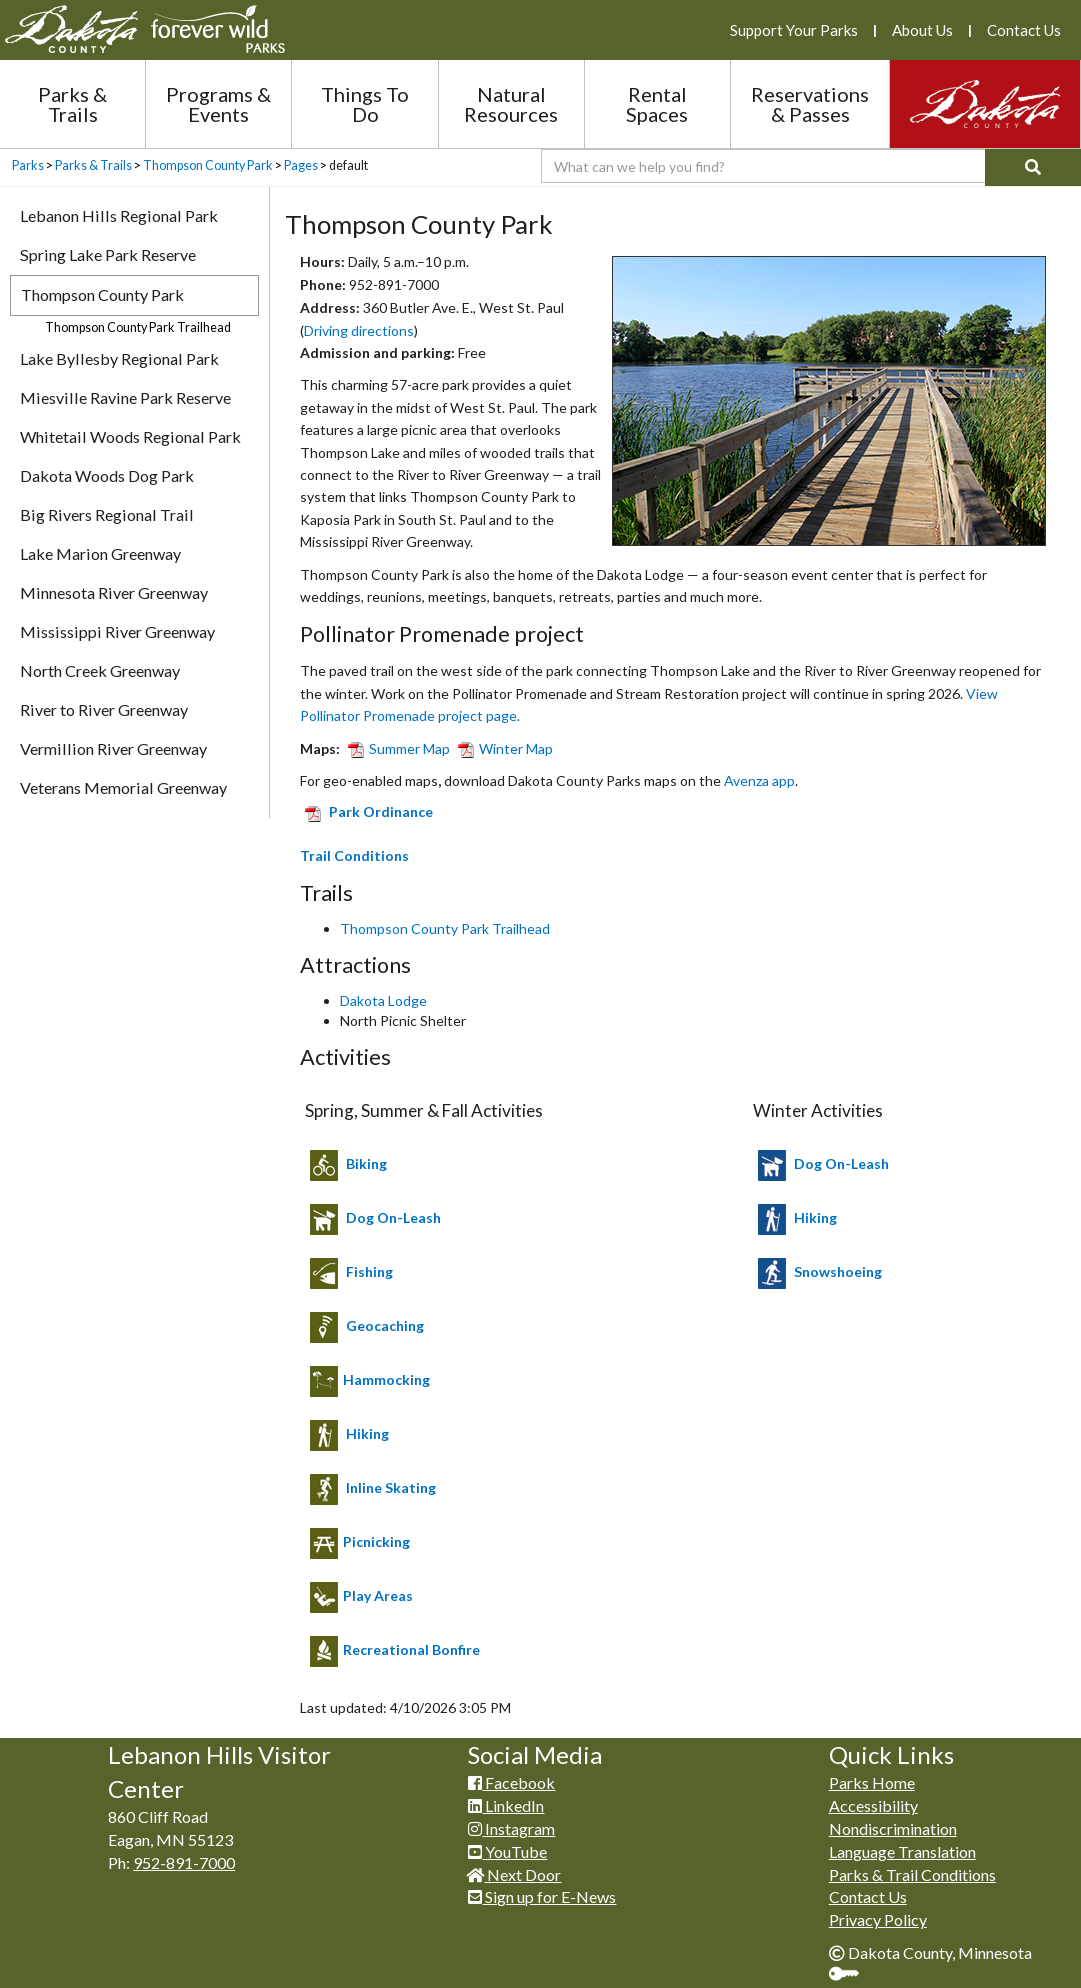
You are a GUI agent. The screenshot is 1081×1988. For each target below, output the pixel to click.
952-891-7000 (184, 1862)
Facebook (511, 1782)
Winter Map (501, 748)
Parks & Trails (72, 104)
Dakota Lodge (383, 1000)
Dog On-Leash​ (393, 1217)
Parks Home (872, 1782)
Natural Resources (511, 104)
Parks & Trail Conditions (912, 1874)
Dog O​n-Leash (841, 1163)
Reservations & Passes (810, 104)
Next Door (514, 1874)
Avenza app (759, 780)
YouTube (507, 1851)
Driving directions (359, 330)
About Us (922, 30)
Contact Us (1024, 30)
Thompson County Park (208, 165)
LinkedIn (506, 1805)
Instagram (511, 1828)
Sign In (851, 1975)
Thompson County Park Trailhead (445, 928)
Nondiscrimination (893, 1828)
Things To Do (365, 104)
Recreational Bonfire (411, 1649)
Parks (28, 165)
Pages (301, 165)
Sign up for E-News (542, 1896)
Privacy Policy (878, 1919)
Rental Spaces (657, 104)
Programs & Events (218, 104)
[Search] (1033, 167)
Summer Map (395, 748)
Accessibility (873, 1805)
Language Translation (902, 1851)
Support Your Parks (794, 30)
